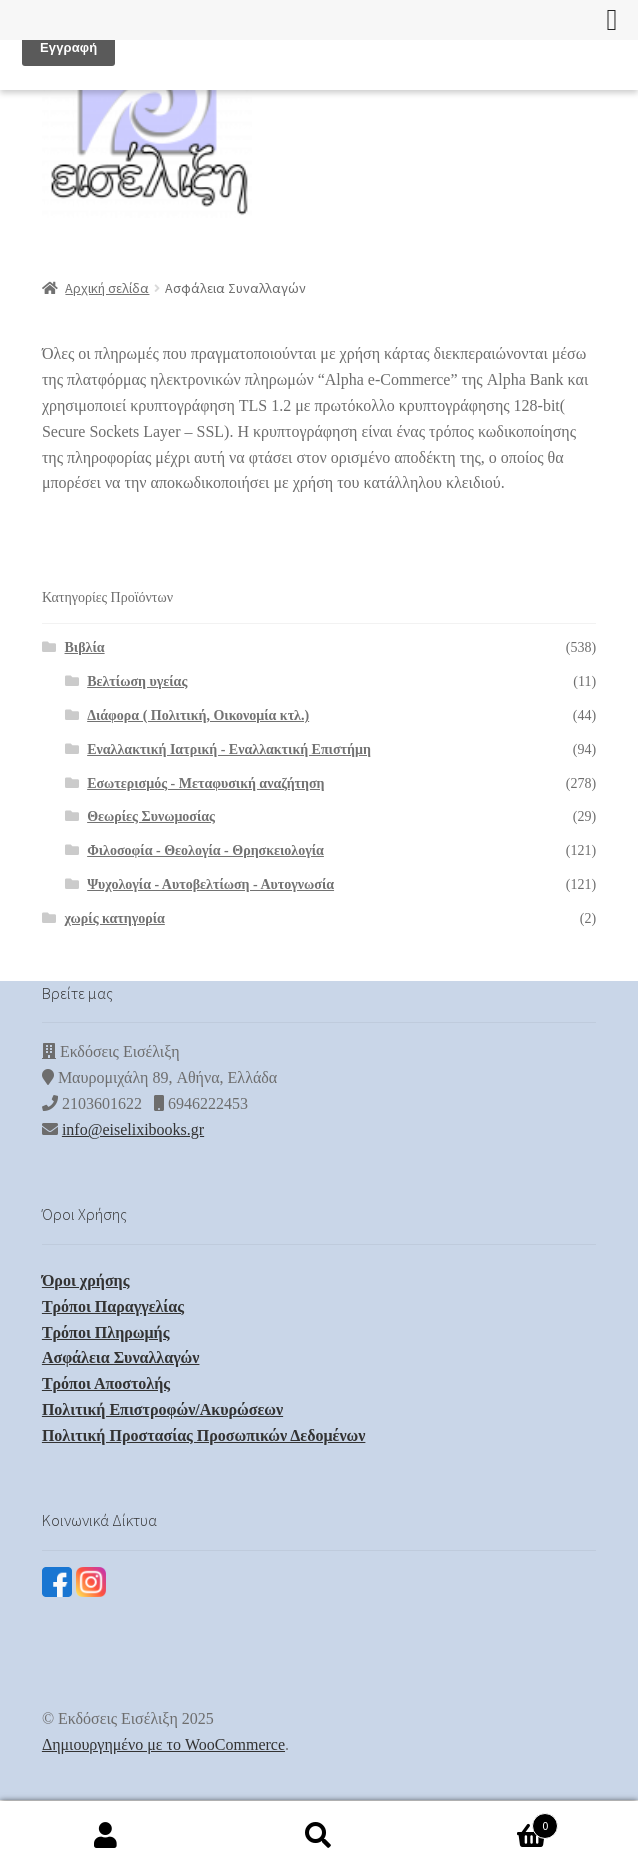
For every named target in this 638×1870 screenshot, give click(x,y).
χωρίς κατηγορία (115, 918)
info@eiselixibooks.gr (133, 1129)
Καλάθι (491, 1821)
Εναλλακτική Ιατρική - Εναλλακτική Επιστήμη (229, 749)
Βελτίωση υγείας (137, 681)
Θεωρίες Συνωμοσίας (151, 816)
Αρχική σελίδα (107, 288)
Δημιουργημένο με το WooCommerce (163, 1744)
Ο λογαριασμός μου (106, 1836)
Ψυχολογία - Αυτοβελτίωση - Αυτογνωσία (210, 884)
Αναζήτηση (319, 1836)
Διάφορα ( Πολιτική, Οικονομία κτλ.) (198, 715)
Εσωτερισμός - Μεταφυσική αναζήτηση (205, 783)
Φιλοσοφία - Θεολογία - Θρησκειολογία (205, 850)
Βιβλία (85, 647)
